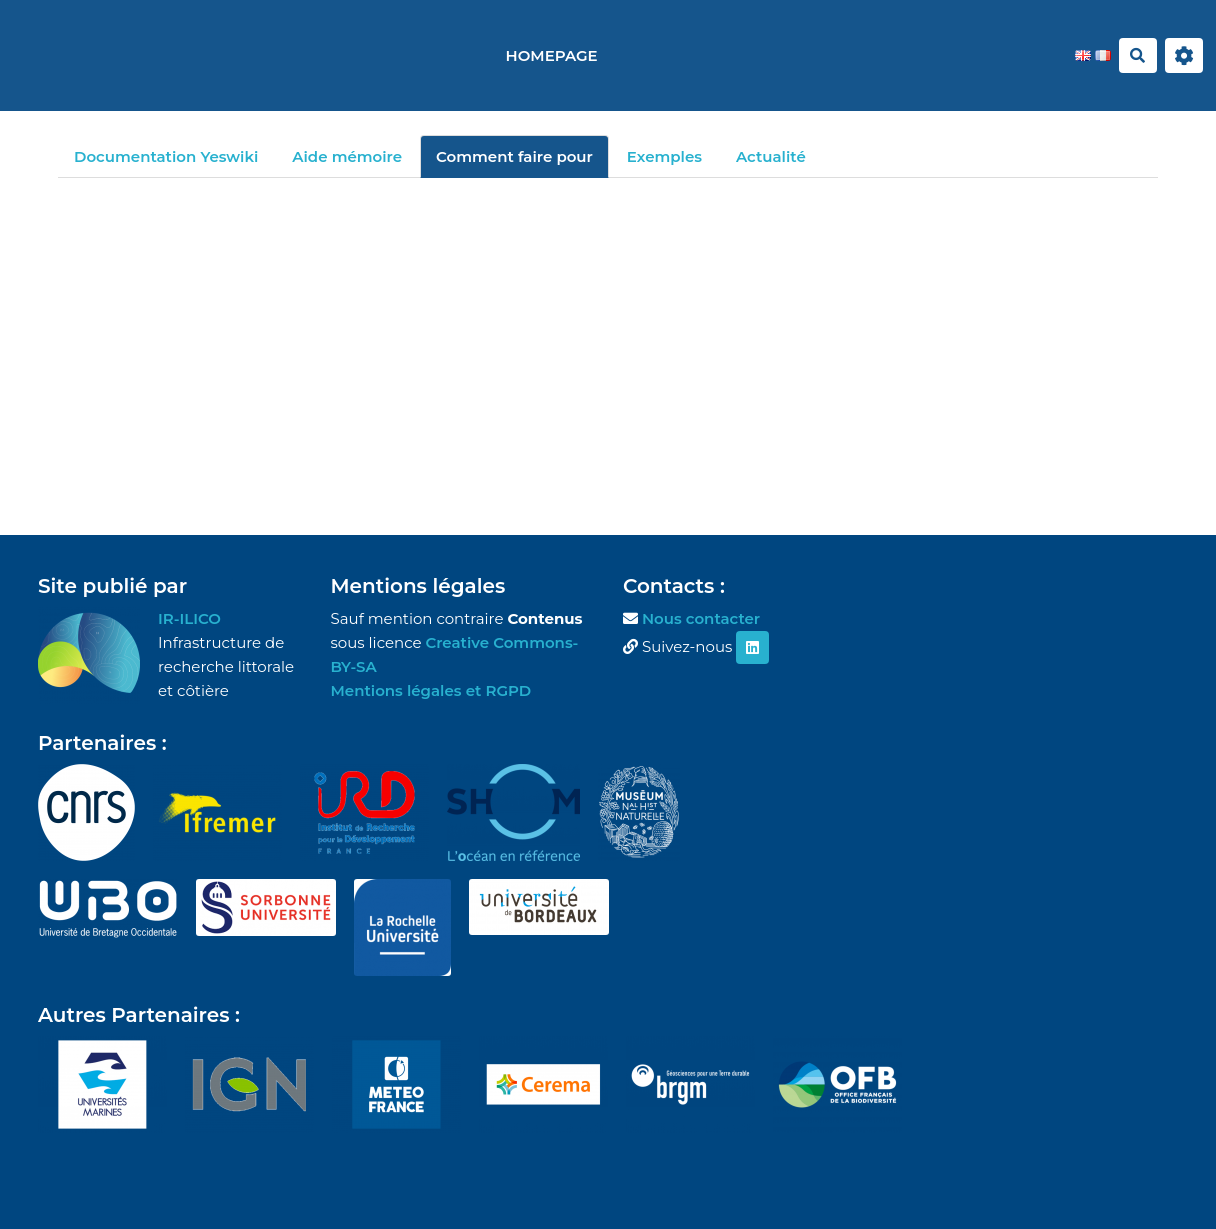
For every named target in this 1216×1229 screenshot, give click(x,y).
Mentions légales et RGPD (431, 690)
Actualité (771, 156)
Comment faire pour (514, 156)
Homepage (552, 55)
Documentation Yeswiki (166, 156)
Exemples (664, 156)
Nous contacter (701, 618)
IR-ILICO (189, 618)
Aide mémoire (347, 156)
